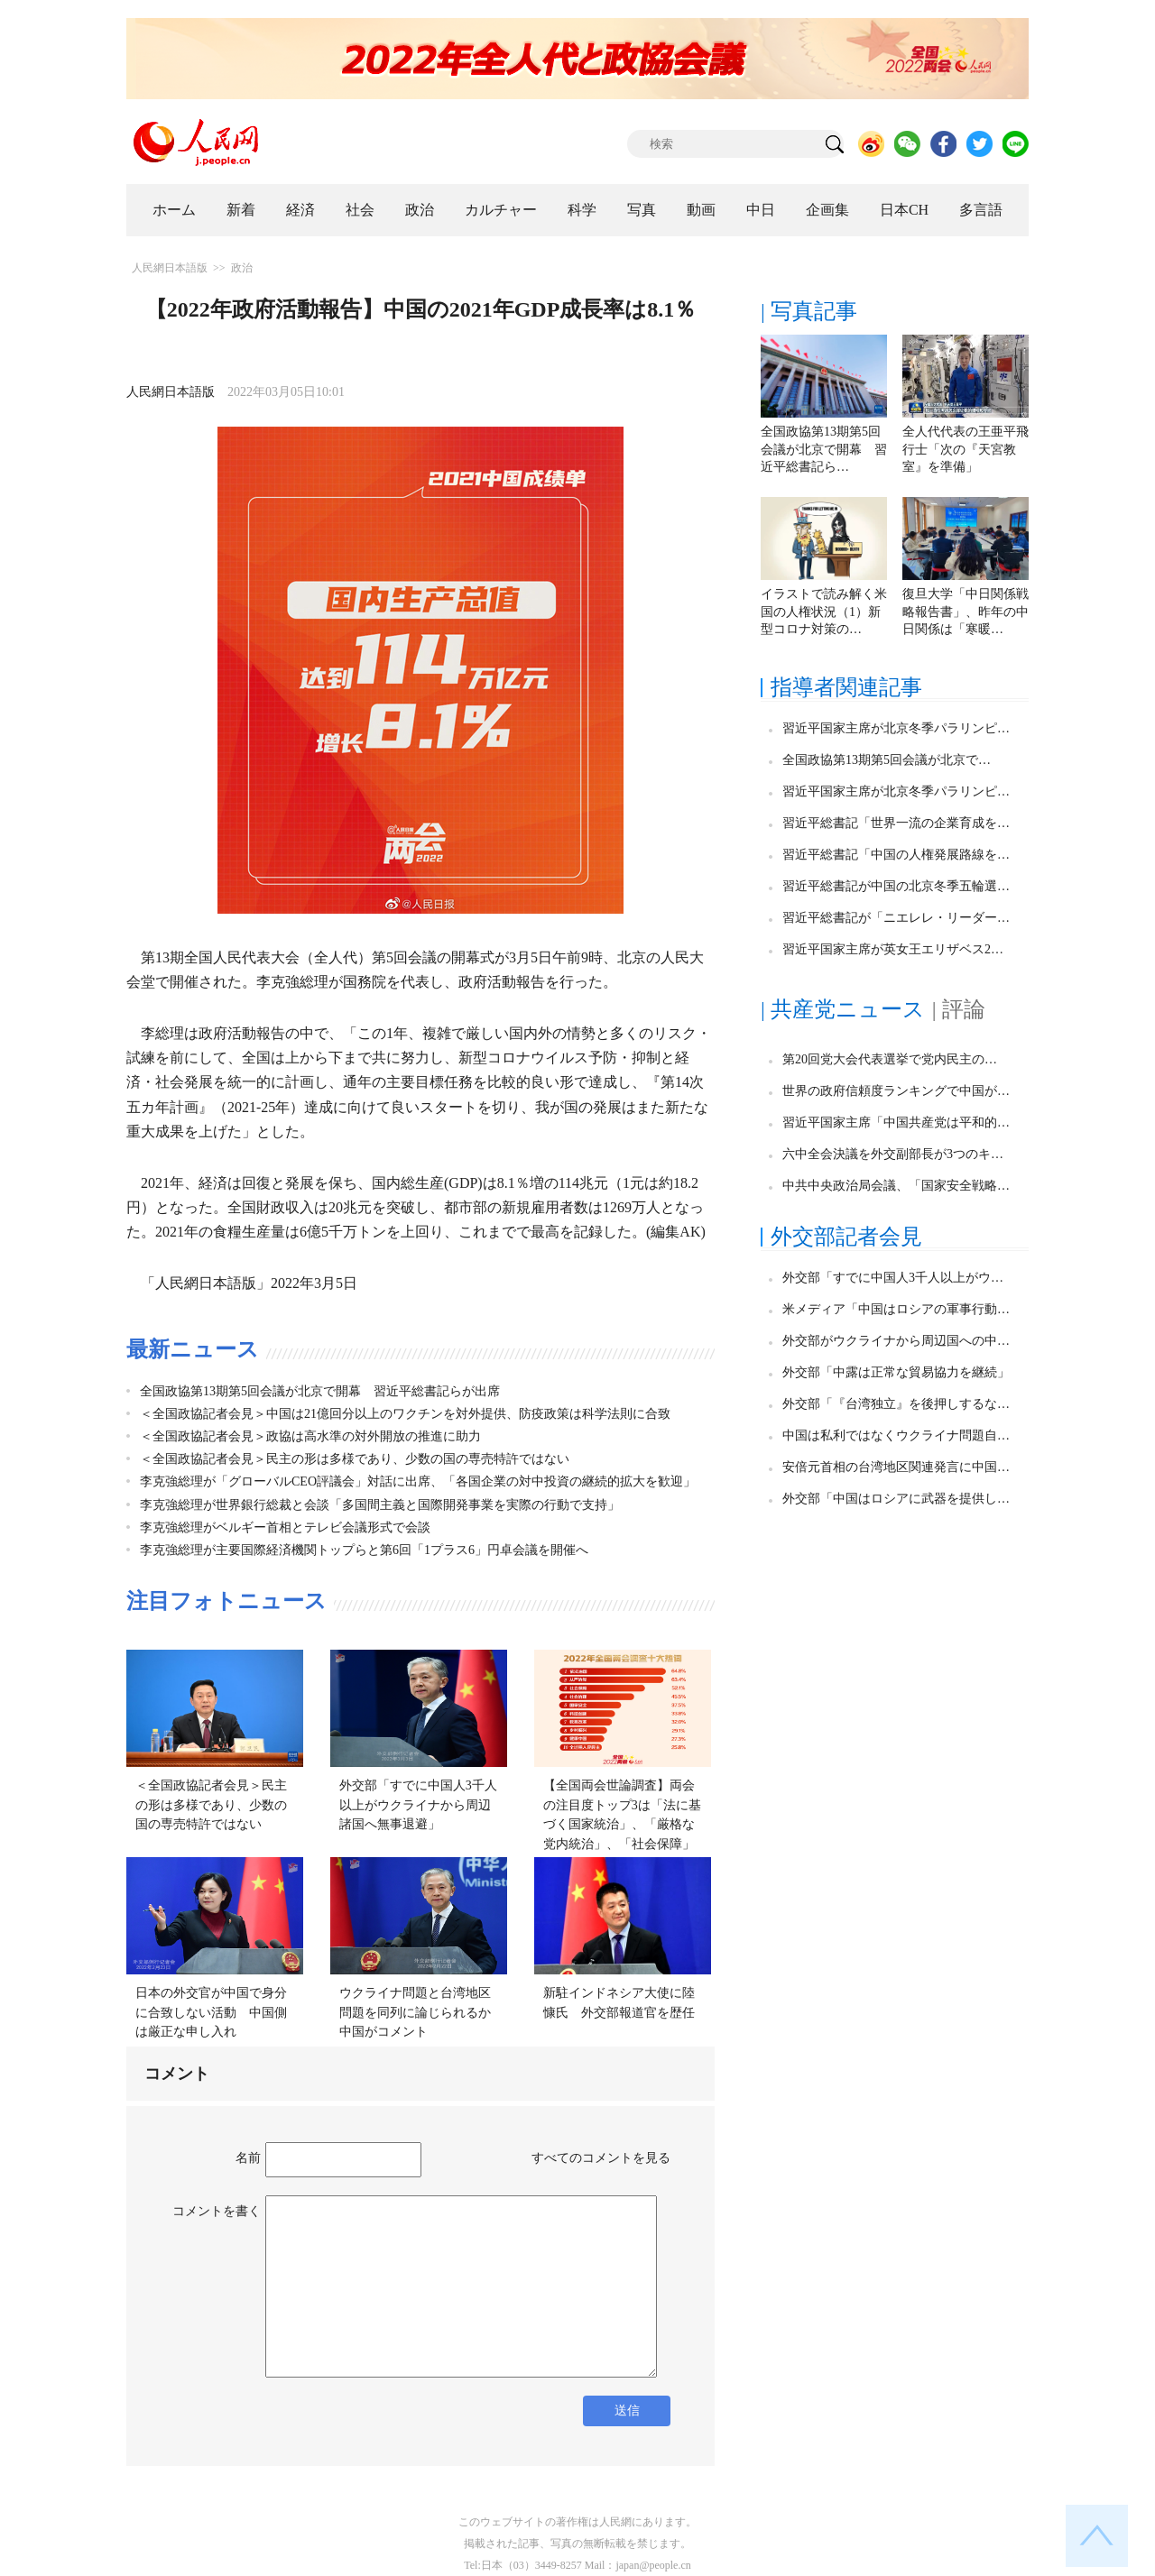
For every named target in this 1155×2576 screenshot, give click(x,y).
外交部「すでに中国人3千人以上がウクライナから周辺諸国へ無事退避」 (418, 1805)
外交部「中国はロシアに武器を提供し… (896, 1498)
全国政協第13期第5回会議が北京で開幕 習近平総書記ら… (824, 449)
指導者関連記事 (846, 687)
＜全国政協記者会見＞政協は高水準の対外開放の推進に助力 (310, 1436)
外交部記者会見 (846, 1236)
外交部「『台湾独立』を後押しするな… (896, 1404)
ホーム (174, 209)
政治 (419, 209)
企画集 (827, 209)
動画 (701, 209)
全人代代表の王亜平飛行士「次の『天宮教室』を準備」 (965, 449)
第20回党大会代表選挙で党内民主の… (889, 1059)
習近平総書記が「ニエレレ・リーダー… (896, 918)
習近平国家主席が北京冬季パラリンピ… (896, 728)
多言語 (981, 209)
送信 (627, 2410)
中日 (760, 209)
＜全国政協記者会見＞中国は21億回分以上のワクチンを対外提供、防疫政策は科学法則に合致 (405, 1414)
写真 (641, 209)
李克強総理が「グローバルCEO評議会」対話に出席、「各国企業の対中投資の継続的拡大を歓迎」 (418, 1481)
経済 (300, 209)
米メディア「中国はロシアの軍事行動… (896, 1309)
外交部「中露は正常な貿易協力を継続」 (896, 1372)
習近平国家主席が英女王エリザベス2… (892, 949)
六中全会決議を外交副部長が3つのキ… (892, 1154)
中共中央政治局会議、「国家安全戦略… (896, 1185)
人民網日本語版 (170, 268)
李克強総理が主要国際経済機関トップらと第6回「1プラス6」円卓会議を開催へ (364, 1550)
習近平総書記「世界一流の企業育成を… (896, 823)
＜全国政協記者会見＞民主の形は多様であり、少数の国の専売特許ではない (354, 1459)
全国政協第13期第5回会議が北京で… (886, 760)
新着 (240, 209)
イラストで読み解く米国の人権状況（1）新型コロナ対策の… (824, 611)
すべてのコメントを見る (600, 2158)
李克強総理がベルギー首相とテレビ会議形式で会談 (285, 1527)
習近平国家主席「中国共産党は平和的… (896, 1122)
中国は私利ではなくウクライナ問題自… (896, 1435)
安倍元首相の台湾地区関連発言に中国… (896, 1467)
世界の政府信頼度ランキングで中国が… (896, 1091)
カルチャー (501, 209)
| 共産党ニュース (843, 1009)
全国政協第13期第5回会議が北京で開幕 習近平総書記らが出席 (320, 1391)
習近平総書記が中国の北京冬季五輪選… (896, 886)
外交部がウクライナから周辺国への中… (896, 1341)
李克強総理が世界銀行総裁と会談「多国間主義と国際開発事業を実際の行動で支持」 (380, 1505)
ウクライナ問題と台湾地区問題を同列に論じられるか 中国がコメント (421, 2012)
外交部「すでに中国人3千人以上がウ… (892, 1277)
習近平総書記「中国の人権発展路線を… (896, 854)
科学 (582, 209)
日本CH (904, 209)
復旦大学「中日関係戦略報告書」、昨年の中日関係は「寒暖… (965, 611)
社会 (360, 209)
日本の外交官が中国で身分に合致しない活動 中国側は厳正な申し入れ (211, 2012)
